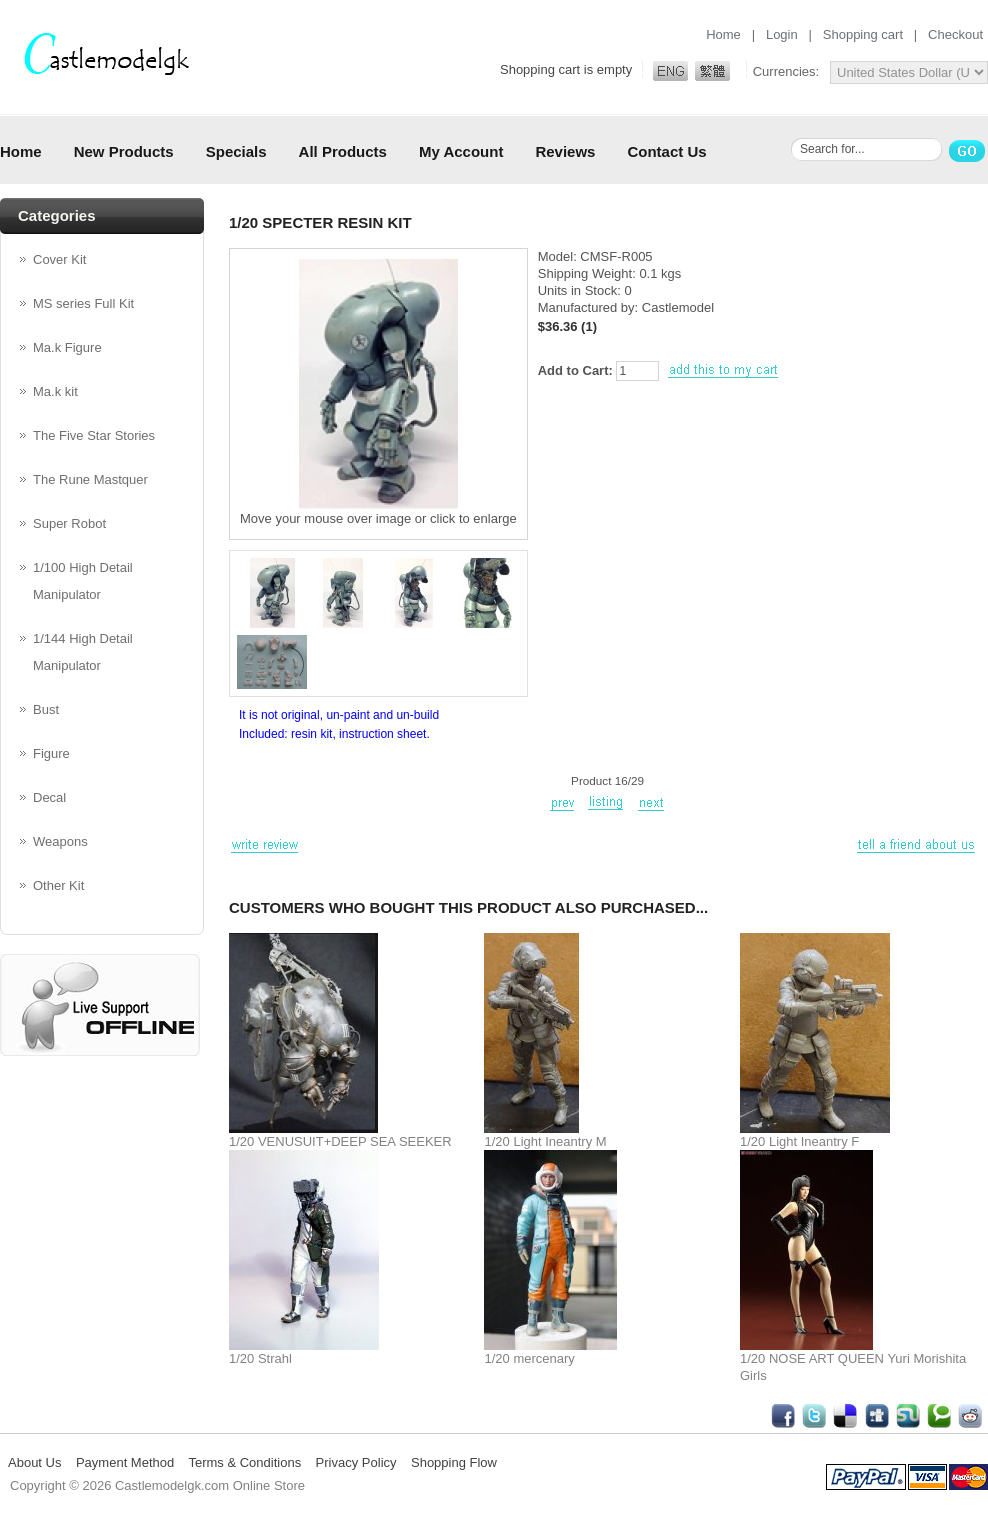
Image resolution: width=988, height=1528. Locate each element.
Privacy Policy (356, 1462)
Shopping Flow (454, 1462)
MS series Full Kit (83, 303)
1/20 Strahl (260, 1358)
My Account (461, 151)
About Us (34, 1462)
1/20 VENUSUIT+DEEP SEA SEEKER (340, 1141)
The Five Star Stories (94, 435)
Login (782, 34)
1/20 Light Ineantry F (799, 1141)
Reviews (565, 151)
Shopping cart (863, 34)
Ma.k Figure (67, 347)
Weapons (60, 841)
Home (723, 34)
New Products (124, 151)
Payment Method (125, 1462)
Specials (236, 151)
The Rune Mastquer (90, 479)
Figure (51, 753)
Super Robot (69, 523)
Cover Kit (59, 259)
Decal (49, 797)
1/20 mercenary (529, 1358)
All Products (343, 151)
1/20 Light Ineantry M (545, 1141)
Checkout (955, 34)
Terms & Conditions (244, 1462)
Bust (46, 709)
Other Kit (58, 885)
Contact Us (666, 151)
